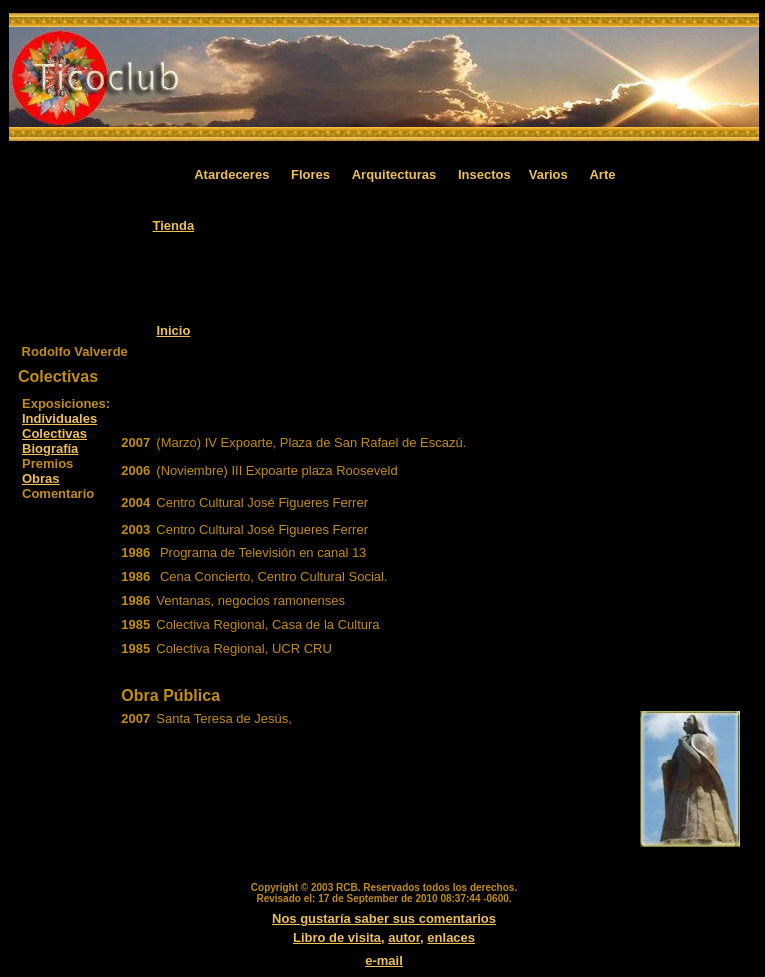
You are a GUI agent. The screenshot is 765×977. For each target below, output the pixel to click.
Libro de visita (337, 937)
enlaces (451, 937)
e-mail (384, 960)
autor (404, 937)
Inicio (173, 330)
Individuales (59, 418)
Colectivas (54, 433)
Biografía (50, 448)
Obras (41, 478)
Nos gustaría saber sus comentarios (384, 918)
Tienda (174, 225)
